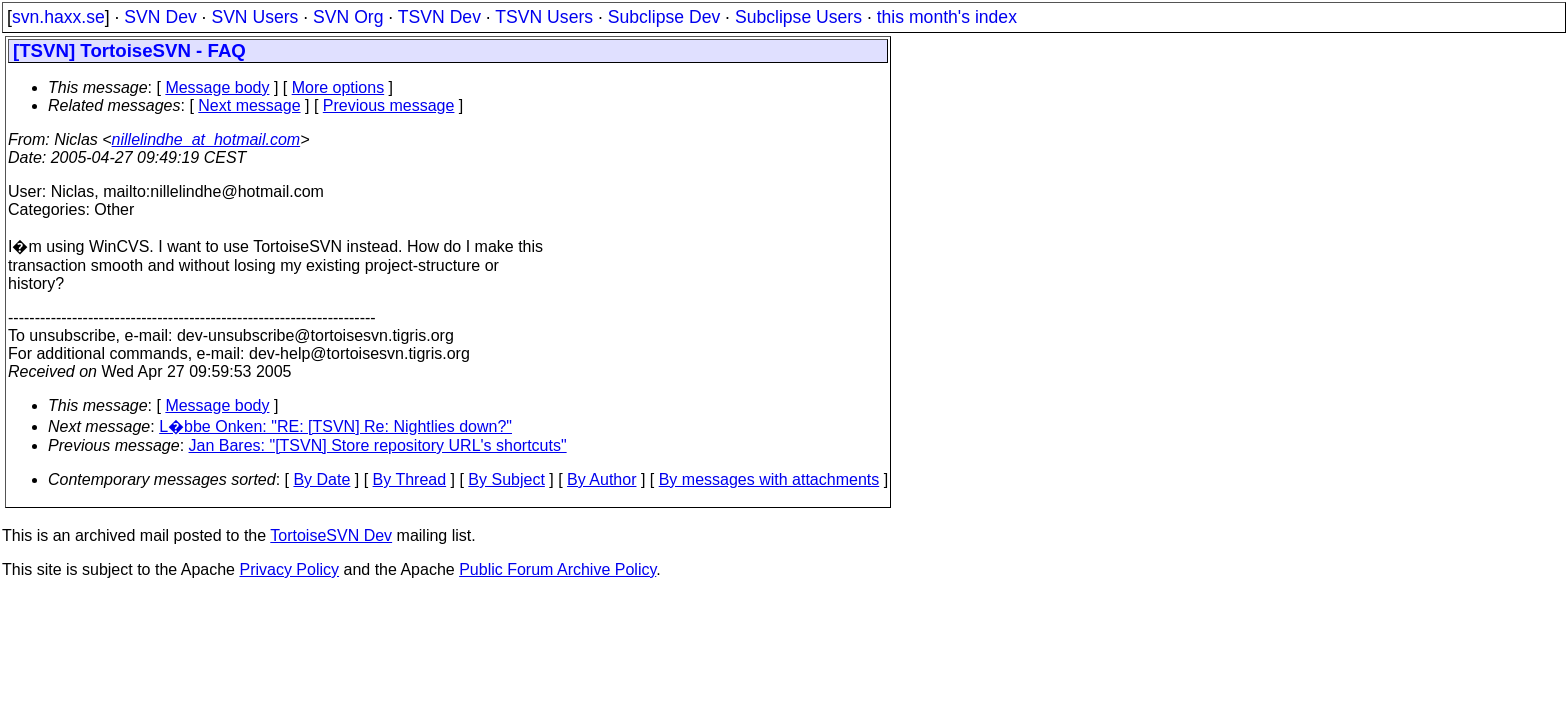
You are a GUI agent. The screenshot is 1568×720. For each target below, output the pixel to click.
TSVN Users (544, 17)
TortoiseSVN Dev (331, 535)
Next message (249, 105)
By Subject (506, 479)
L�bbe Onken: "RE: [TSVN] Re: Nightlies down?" (335, 426)
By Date (321, 479)
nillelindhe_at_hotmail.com (206, 139)
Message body (217, 87)
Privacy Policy (289, 569)
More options (338, 87)
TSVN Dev (439, 17)
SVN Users (254, 17)
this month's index (947, 17)
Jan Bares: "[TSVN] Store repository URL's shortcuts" (378, 445)
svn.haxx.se (58, 17)
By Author (601, 479)
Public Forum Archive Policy (557, 569)
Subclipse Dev (664, 17)
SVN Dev (160, 17)
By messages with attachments (769, 479)
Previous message (389, 105)
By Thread (410, 479)
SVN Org (348, 17)
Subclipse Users (798, 17)
